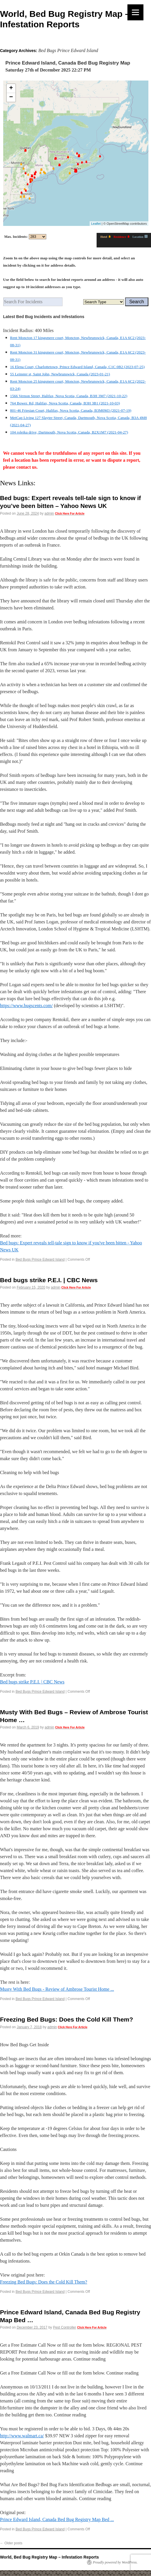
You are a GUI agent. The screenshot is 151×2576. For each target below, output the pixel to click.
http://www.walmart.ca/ (22, 2435)
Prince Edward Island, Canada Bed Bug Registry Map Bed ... (57, 2519)
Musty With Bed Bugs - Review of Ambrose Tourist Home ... (57, 1989)
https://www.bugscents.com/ (26, 1005)
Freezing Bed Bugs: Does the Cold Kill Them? (66, 2019)
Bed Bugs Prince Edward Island (40, 1259)
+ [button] (11, 88)
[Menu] (135, 12)
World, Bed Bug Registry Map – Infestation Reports (49, 2557)
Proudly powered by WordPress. (115, 2562)
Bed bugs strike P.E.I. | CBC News (49, 1280)
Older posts (11, 2543)
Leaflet (96, 223)
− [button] (11, 97)
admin (49, 513)
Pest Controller (64, 2327)
